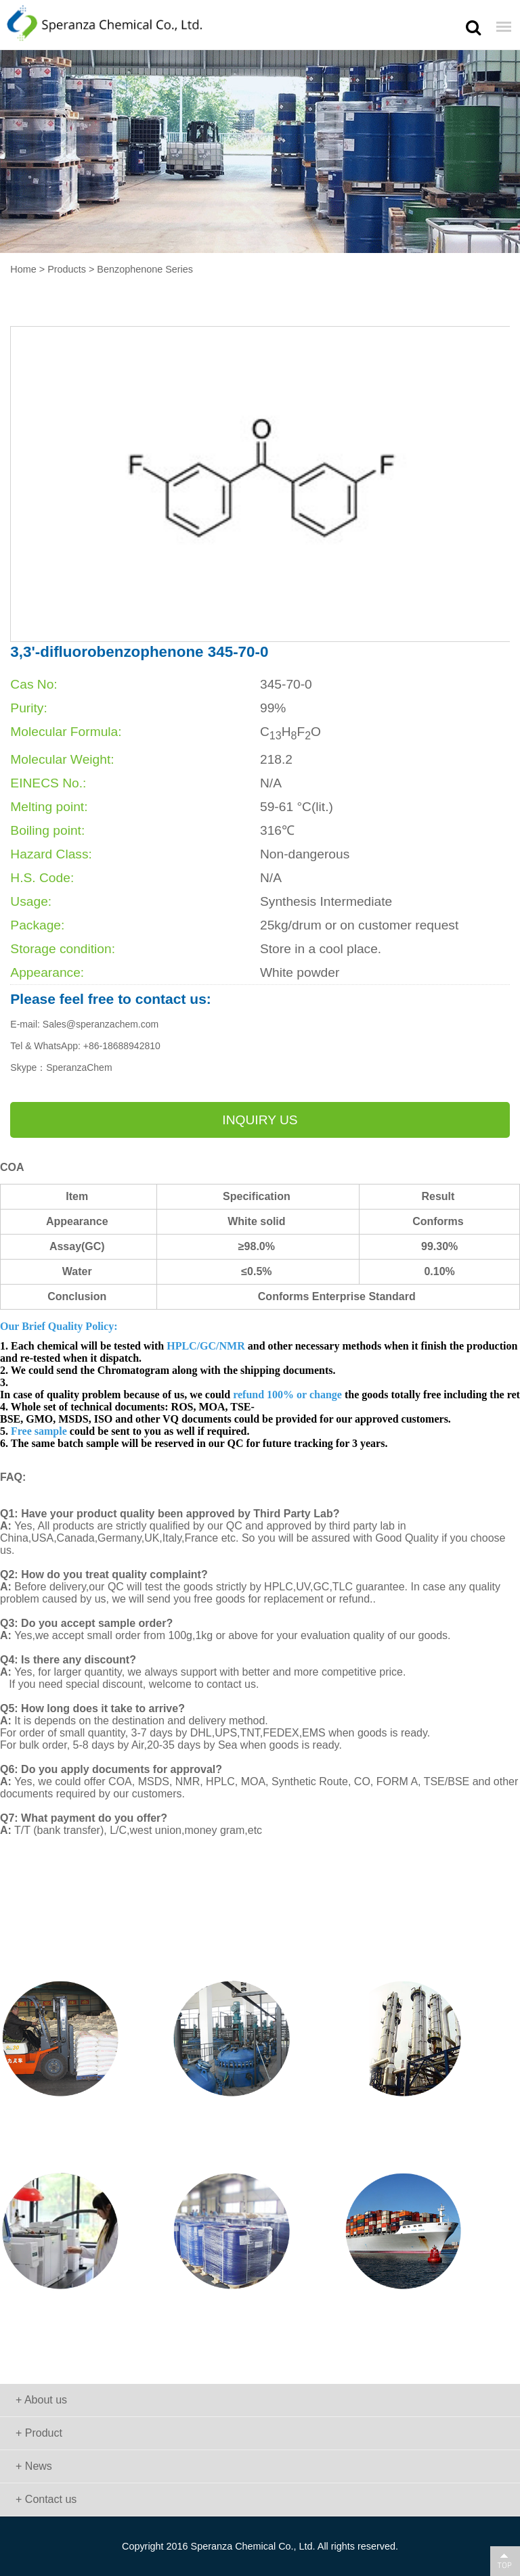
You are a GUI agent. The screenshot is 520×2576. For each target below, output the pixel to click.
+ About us (41, 2400)
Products (66, 269)
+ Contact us (46, 2499)
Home (23, 269)
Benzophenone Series (145, 269)
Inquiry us (259, 1120)
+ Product (39, 2433)
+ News (34, 2466)
